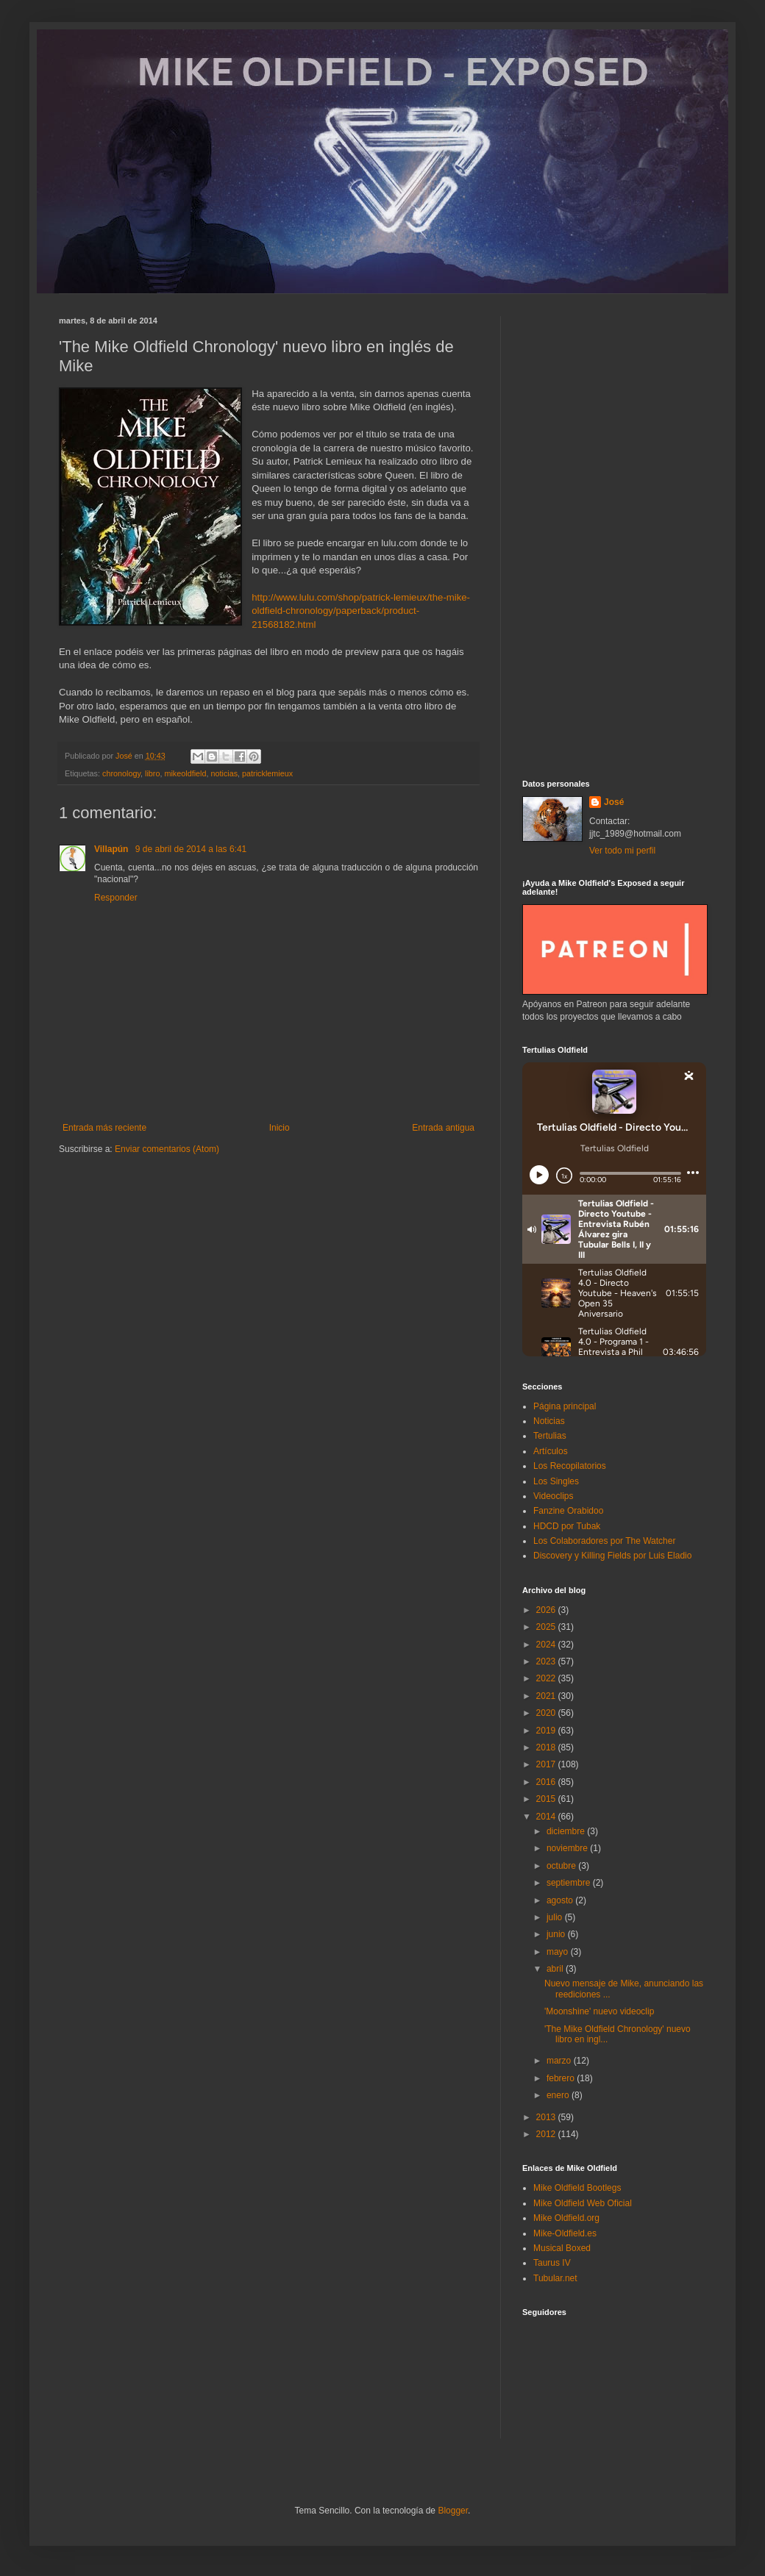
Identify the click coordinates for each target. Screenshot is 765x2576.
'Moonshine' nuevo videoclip (599, 2011)
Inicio (279, 1128)
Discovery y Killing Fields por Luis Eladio (612, 1555)
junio (557, 1934)
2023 (547, 1661)
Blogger (453, 2510)
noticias (224, 773)
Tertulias (549, 1436)
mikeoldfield (185, 773)
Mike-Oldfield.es (565, 2233)
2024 (547, 1644)
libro (152, 773)
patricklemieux (267, 773)
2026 (547, 1610)
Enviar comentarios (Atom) (167, 1149)
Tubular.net (555, 2278)
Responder (116, 897)
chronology (121, 773)
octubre (562, 1866)
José (614, 802)
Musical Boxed (562, 2248)
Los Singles (556, 1481)
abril (556, 1969)
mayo (559, 1952)
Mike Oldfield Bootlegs (577, 2188)
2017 (547, 1764)
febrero (562, 2078)
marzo (560, 2061)
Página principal (564, 1406)
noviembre (568, 1848)
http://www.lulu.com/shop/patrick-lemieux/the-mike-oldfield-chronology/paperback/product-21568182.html (361, 611)
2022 (547, 1678)
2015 (547, 1799)
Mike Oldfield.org (566, 2218)
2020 (547, 1713)
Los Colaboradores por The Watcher (604, 1541)
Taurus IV (552, 2263)
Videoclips (553, 1496)
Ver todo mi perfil (622, 850)
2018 (547, 1747)
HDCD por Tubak (566, 1526)
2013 (547, 2117)
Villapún (112, 849)
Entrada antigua (443, 1128)
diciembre (567, 1831)
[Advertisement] (614, 536)
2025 (547, 1627)
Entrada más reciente (104, 1128)
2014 (547, 1816)
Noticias (549, 1421)
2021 (547, 1696)
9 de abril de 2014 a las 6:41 (190, 849)
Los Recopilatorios (569, 1466)
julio (556, 1917)
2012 (547, 2134)
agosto (561, 1900)
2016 (547, 1782)
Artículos (550, 1451)
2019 (547, 1730)
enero (559, 2095)
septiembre (570, 1883)
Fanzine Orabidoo (568, 1511)
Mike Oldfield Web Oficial (582, 2203)
